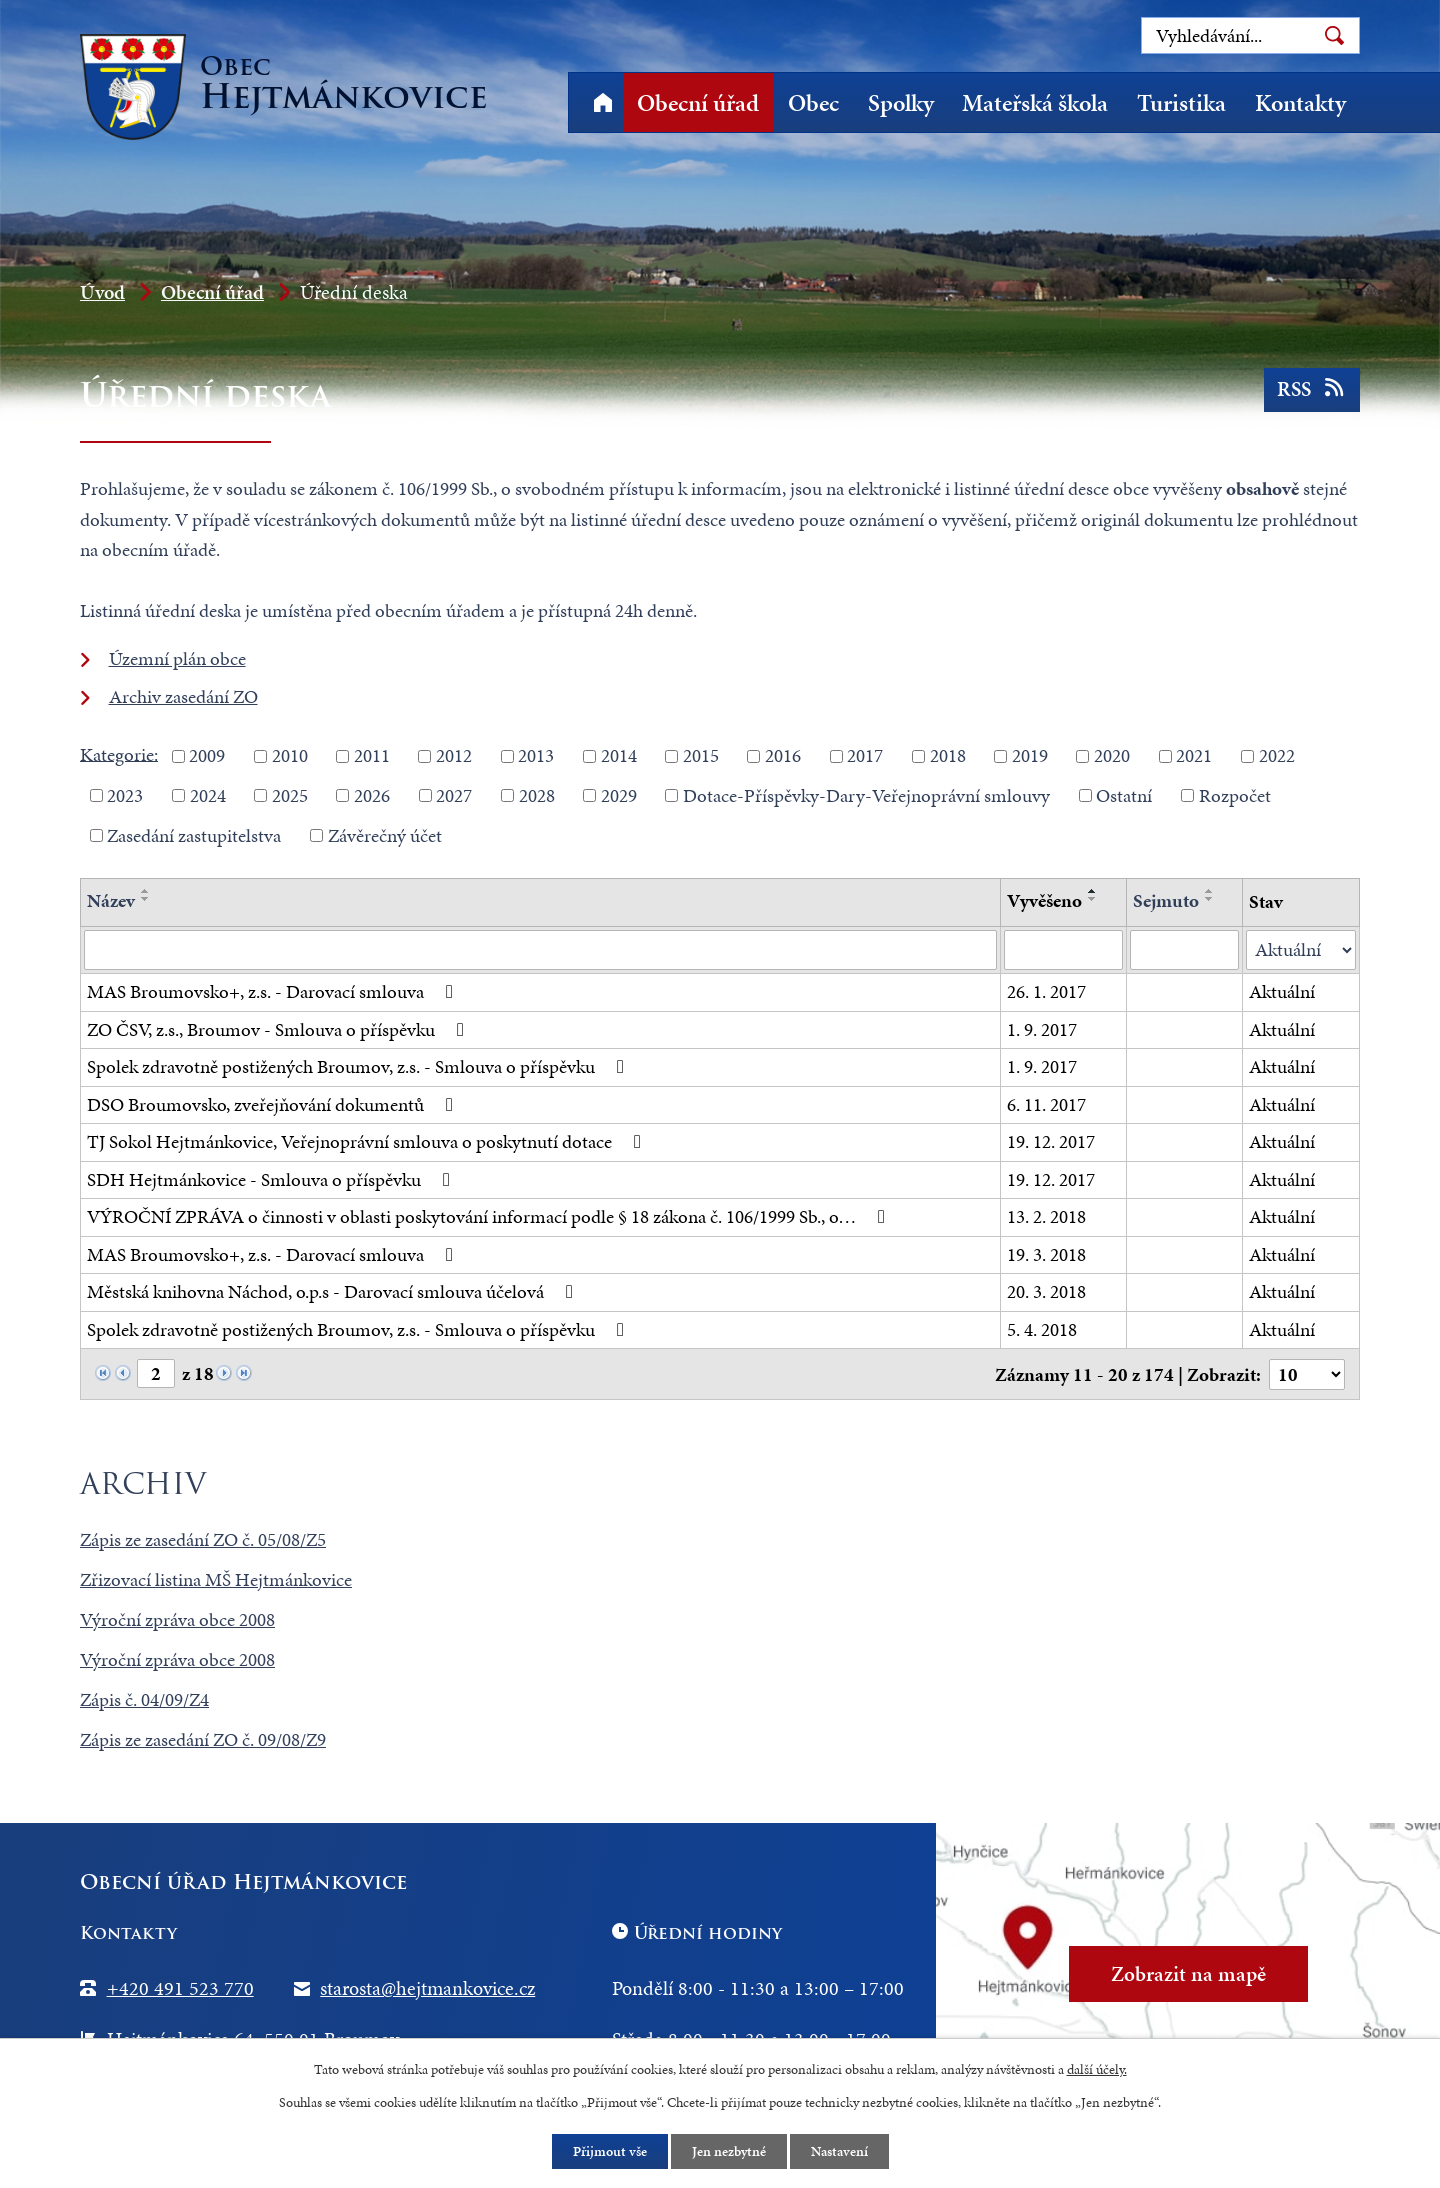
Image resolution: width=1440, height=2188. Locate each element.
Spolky (901, 103)
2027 (454, 795)
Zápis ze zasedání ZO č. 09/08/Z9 (203, 1739)
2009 (207, 755)
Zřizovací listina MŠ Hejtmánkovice (216, 1579)
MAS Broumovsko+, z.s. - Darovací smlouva (274, 991)
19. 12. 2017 (1051, 1141)
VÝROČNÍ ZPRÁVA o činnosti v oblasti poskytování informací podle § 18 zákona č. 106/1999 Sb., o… (490, 1216)
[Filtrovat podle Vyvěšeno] (1063, 950)
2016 (783, 755)
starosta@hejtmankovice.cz (427, 1988)
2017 (865, 755)
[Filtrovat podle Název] (540, 950)
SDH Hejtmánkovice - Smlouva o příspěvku (272, 1179)
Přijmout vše (610, 2151)
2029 (619, 795)
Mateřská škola (1035, 103)
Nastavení (839, 2151)
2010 (290, 755)
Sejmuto (1166, 900)
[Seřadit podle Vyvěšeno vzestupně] (1093, 891)
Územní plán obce (177, 658)
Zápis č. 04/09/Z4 (144, 1699)
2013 (536, 755)
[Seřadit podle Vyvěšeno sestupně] (1093, 899)
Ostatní (1124, 795)
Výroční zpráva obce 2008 (177, 1619)
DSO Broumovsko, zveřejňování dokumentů (274, 1104)
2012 (454, 755)
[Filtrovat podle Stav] (1301, 950)
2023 (125, 795)
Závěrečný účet (385, 834)
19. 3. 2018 (1046, 1254)
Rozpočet (1235, 795)
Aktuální (1282, 991)
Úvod (602, 102)
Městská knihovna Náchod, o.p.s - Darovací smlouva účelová (334, 1291)
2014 (619, 755)
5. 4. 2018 (1042, 1329)
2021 (1194, 755)
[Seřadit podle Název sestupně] (146, 899)
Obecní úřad (698, 103)
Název (111, 900)
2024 (208, 795)
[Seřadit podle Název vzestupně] (146, 891)
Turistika (1181, 103)
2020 (1112, 755)
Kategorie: (119, 753)
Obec (813, 103)
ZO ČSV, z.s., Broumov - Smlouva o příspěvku (279, 1029)
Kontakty (1300, 103)
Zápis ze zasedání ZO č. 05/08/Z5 (203, 1539)
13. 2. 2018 (1046, 1216)
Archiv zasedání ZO (183, 696)
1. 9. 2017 (1042, 1029)
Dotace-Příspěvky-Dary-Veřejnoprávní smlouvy (866, 795)
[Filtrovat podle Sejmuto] (1184, 950)
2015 (701, 755)
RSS (1312, 389)
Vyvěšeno (1044, 900)
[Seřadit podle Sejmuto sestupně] (1210, 899)
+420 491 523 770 (180, 1988)
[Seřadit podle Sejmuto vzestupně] (1210, 891)
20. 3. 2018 (1046, 1291)
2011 (372, 755)
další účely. (1097, 2069)
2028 (537, 795)
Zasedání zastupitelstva (194, 834)
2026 (372, 795)
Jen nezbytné (729, 2151)
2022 (1277, 755)
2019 (1030, 755)
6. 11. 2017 (1046, 1104)
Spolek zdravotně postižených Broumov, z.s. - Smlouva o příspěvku (359, 1066)
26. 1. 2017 (1046, 991)
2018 (948, 755)
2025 (290, 795)
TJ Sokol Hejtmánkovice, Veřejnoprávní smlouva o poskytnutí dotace (368, 1141)
